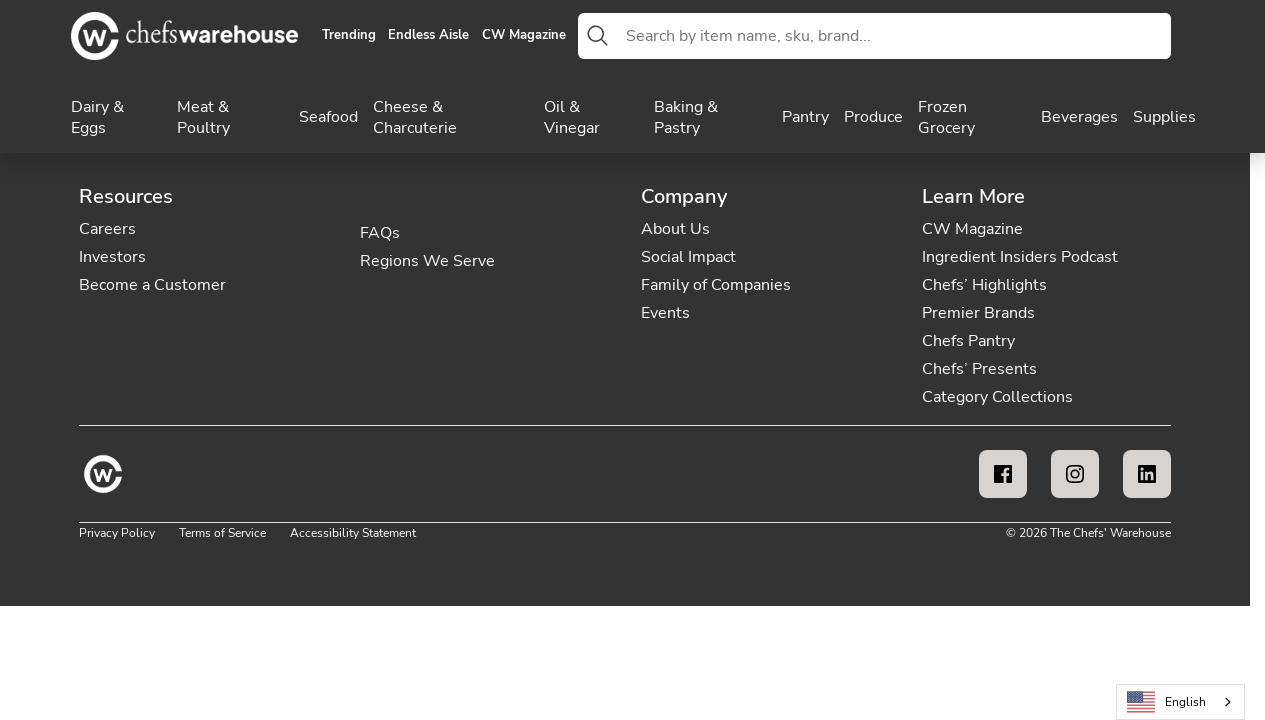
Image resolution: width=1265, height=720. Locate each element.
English (1167, 702)
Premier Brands (978, 313)
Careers (107, 229)
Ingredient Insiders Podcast (1020, 257)
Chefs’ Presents (979, 369)
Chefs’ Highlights (984, 285)
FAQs (380, 233)
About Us (675, 229)
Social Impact (688, 257)
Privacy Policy (117, 533)
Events (665, 313)
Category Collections (997, 397)
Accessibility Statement (353, 533)
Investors (112, 257)
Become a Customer (152, 285)
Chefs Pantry (968, 341)
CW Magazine (524, 36)
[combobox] (894, 36)
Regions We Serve (427, 261)
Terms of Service (222, 533)
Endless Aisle (428, 36)
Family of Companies (716, 285)
